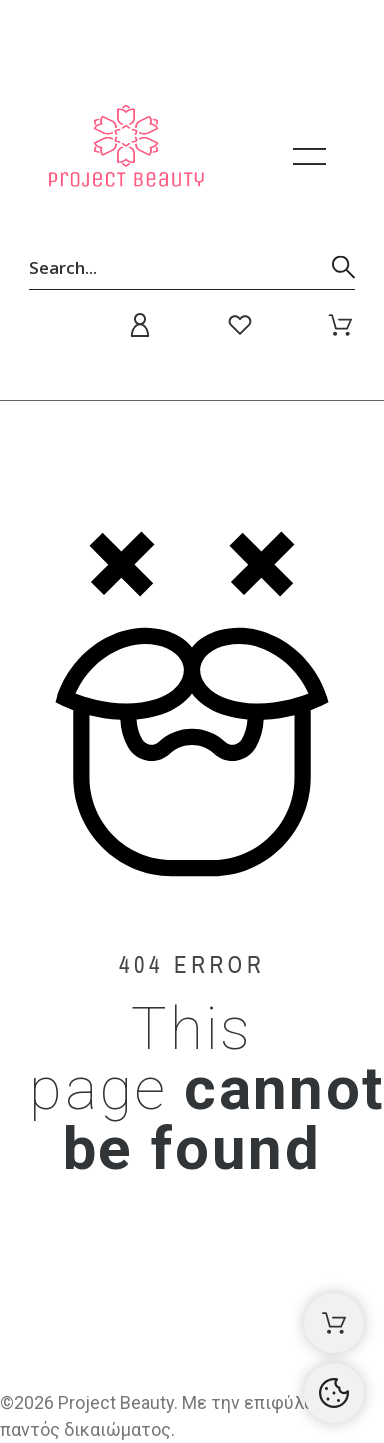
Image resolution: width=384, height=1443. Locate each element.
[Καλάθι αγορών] (334, 1323)
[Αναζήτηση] (192, 267)
